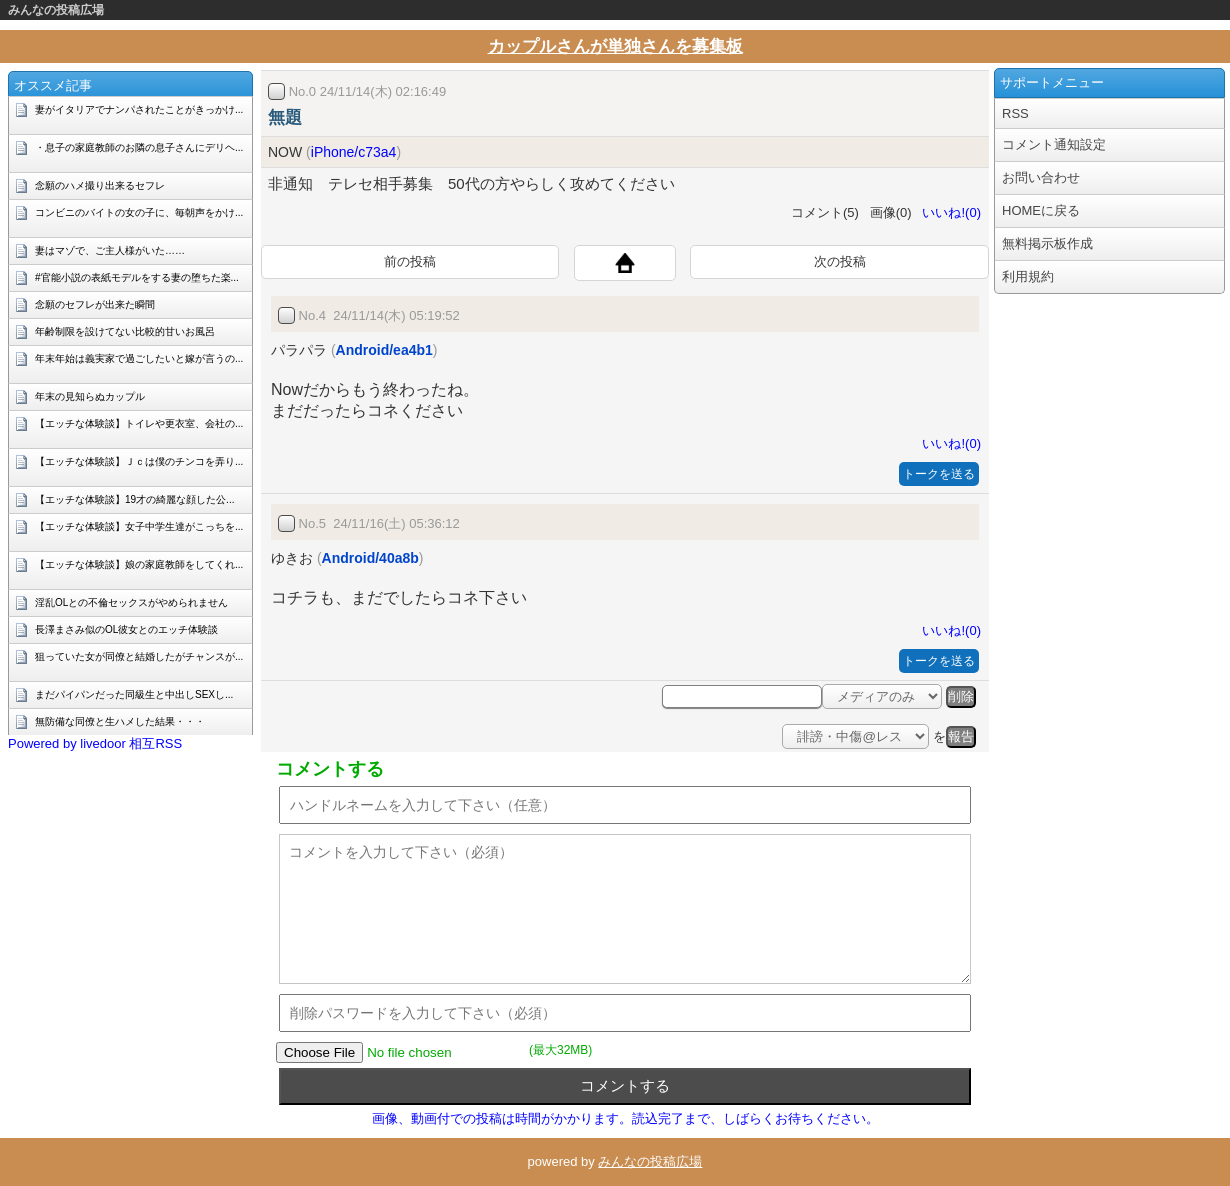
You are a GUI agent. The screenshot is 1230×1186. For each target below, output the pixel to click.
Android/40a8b (370, 558)
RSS (1015, 113)
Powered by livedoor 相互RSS (95, 743)
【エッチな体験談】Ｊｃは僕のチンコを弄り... (139, 461)
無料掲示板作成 (1047, 243)
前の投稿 (410, 261)
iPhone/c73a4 (354, 152)
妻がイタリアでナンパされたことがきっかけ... (139, 109)
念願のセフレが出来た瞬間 (95, 304)
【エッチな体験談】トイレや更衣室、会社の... (139, 423)
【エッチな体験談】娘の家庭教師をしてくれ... (139, 564)
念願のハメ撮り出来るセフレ (100, 185)
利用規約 (1028, 276)
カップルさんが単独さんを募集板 (615, 46)
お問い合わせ (1041, 177)
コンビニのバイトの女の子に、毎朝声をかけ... (139, 212)
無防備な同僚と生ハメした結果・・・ (120, 721)
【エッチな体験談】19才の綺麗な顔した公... (134, 499)
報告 (961, 736)
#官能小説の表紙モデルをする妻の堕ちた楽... (137, 277)
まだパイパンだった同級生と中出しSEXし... (134, 694)
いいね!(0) (948, 212)
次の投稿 (840, 261)
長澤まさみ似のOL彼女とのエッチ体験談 (126, 629)
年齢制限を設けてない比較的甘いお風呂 (125, 331)
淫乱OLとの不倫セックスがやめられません (131, 602)
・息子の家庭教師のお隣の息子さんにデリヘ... (139, 147)
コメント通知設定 (1054, 144)
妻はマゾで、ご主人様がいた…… (110, 250)
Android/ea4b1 (384, 350)
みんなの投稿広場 (56, 10)
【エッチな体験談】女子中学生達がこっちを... (139, 526)
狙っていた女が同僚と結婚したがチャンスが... (139, 656)
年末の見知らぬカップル (90, 396)
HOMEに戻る (1041, 210)
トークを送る (939, 474)
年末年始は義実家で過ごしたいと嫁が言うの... (139, 358)
